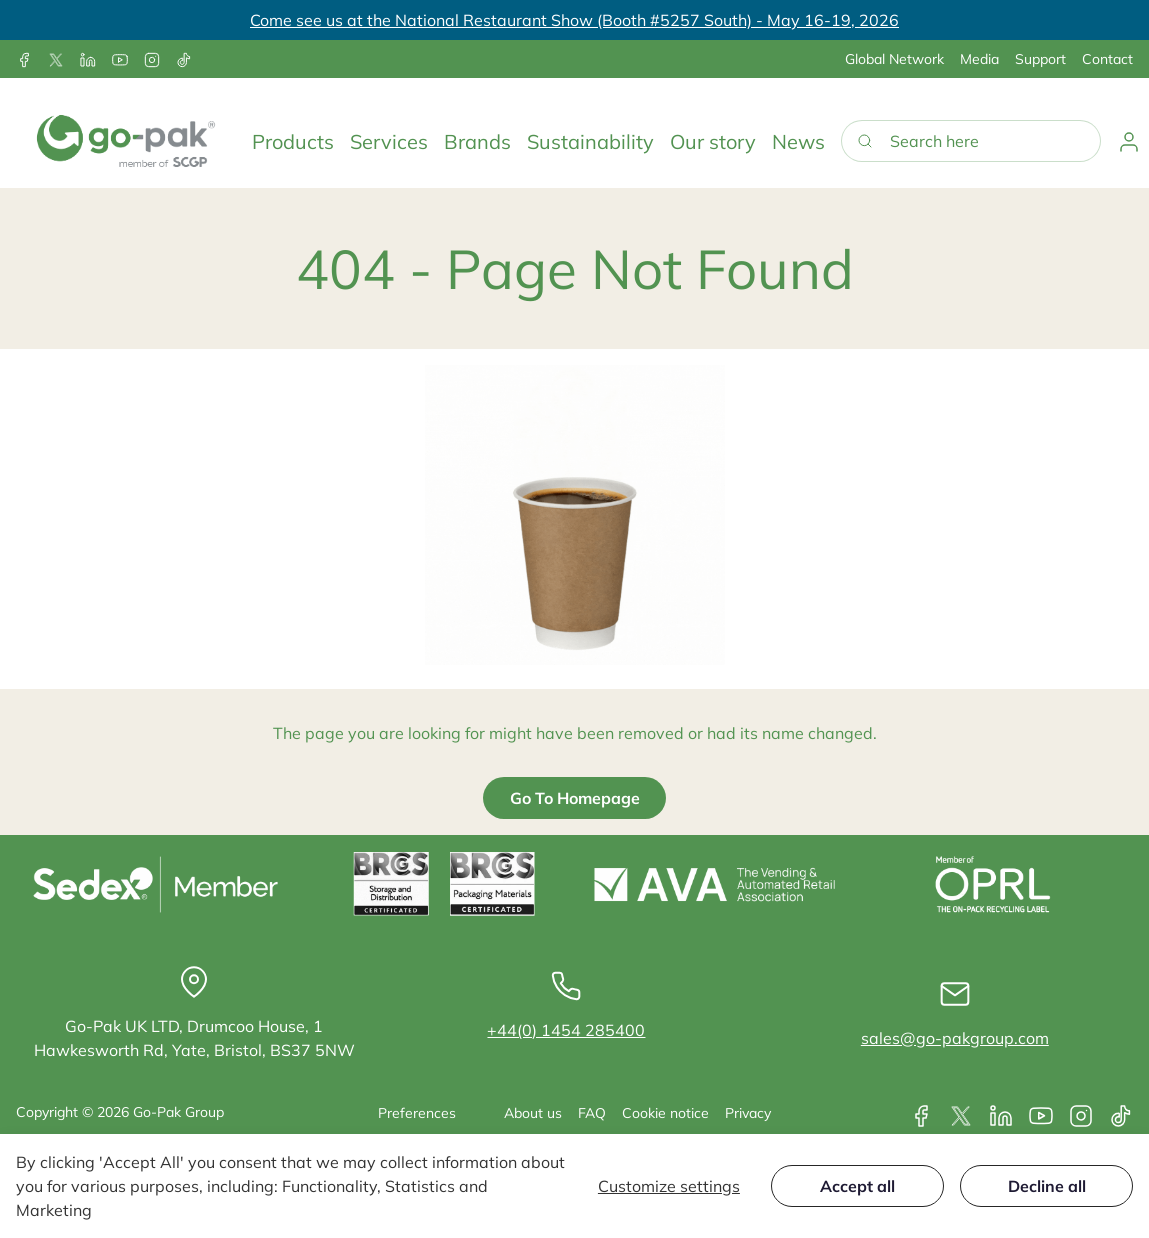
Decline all (1047, 1186)
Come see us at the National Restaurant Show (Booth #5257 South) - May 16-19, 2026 (574, 20)
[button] (293, 141)
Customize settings (669, 1186)
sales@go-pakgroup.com (955, 1038)
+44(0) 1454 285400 (566, 1030)
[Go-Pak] (126, 141)
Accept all (857, 1186)
